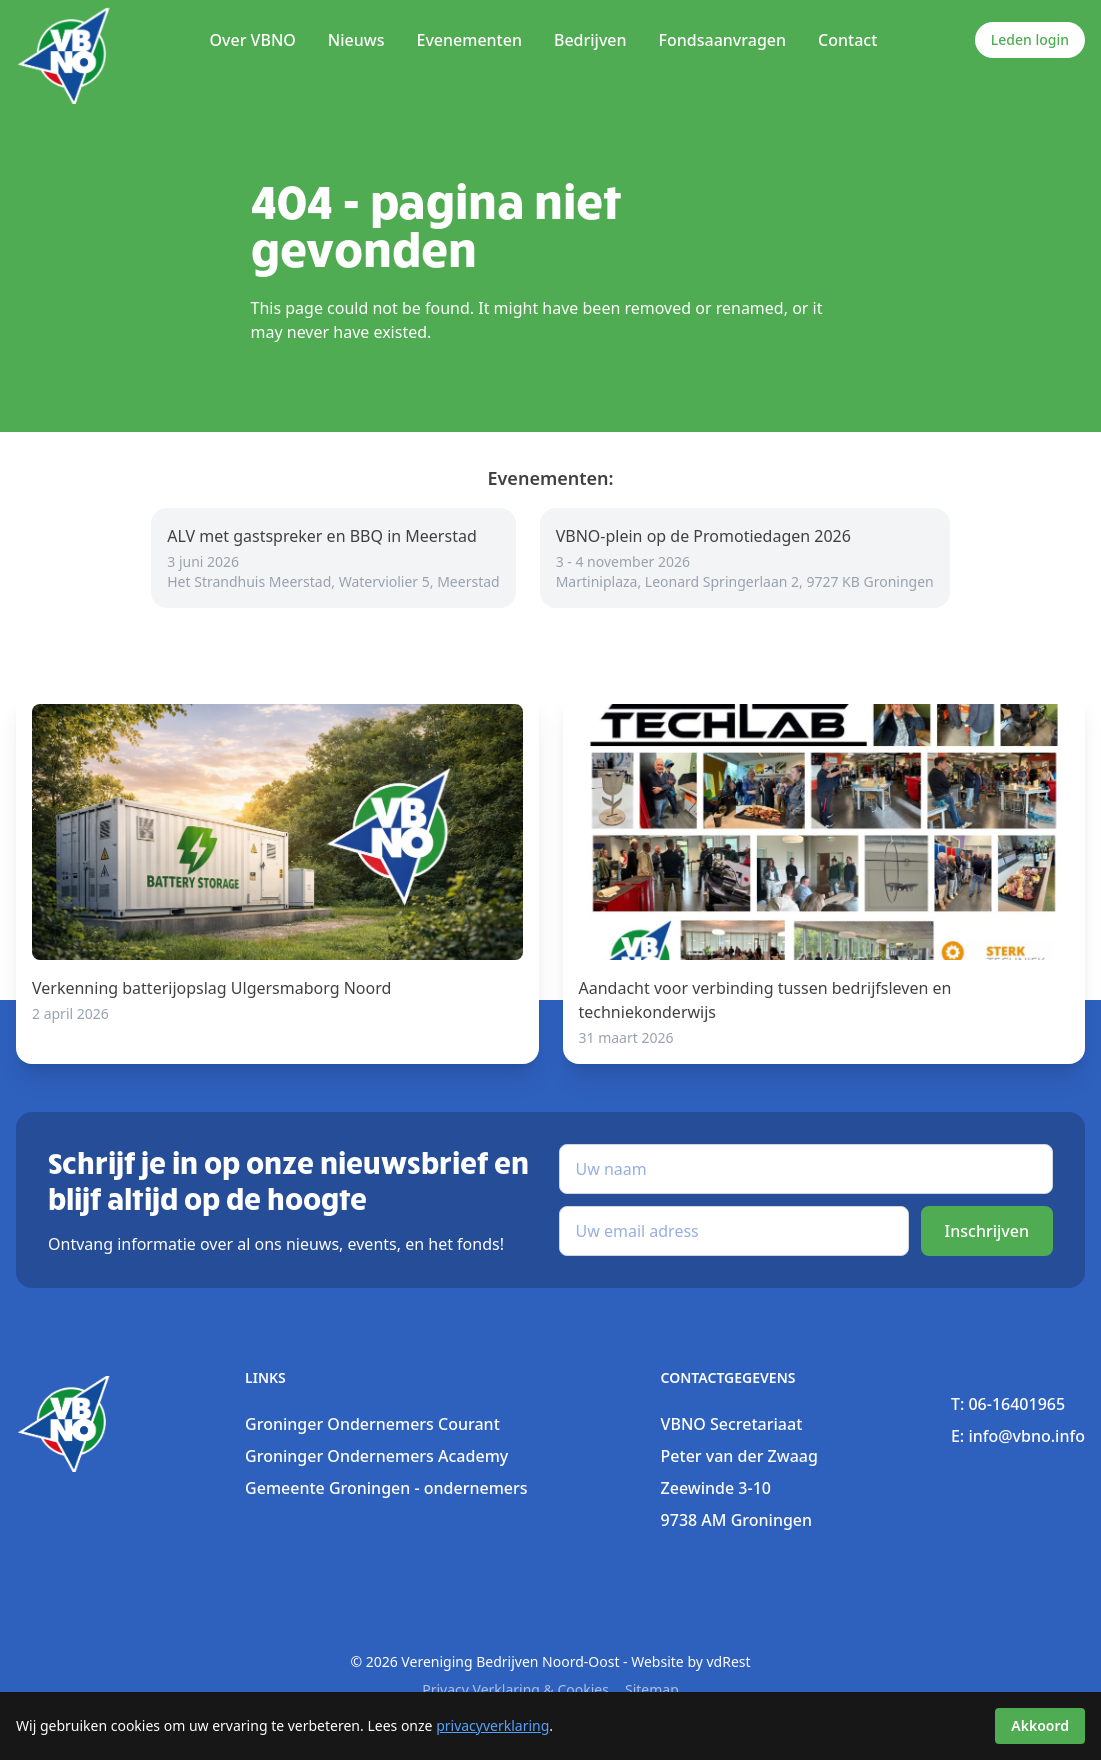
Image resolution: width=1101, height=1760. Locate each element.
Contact (847, 40)
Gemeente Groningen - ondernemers (386, 1488)
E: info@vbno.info (1018, 1436)
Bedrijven (590, 40)
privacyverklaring (492, 1725)
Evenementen (468, 40)
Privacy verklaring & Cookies (515, 1689)
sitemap (652, 1689)
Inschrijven (987, 1231)
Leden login (1030, 39)
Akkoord (1040, 1725)
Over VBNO (252, 40)
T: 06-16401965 (1008, 1404)
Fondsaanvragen (722, 40)
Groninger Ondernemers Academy (376, 1456)
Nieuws (356, 40)
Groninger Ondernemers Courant (372, 1424)
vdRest (729, 1661)
